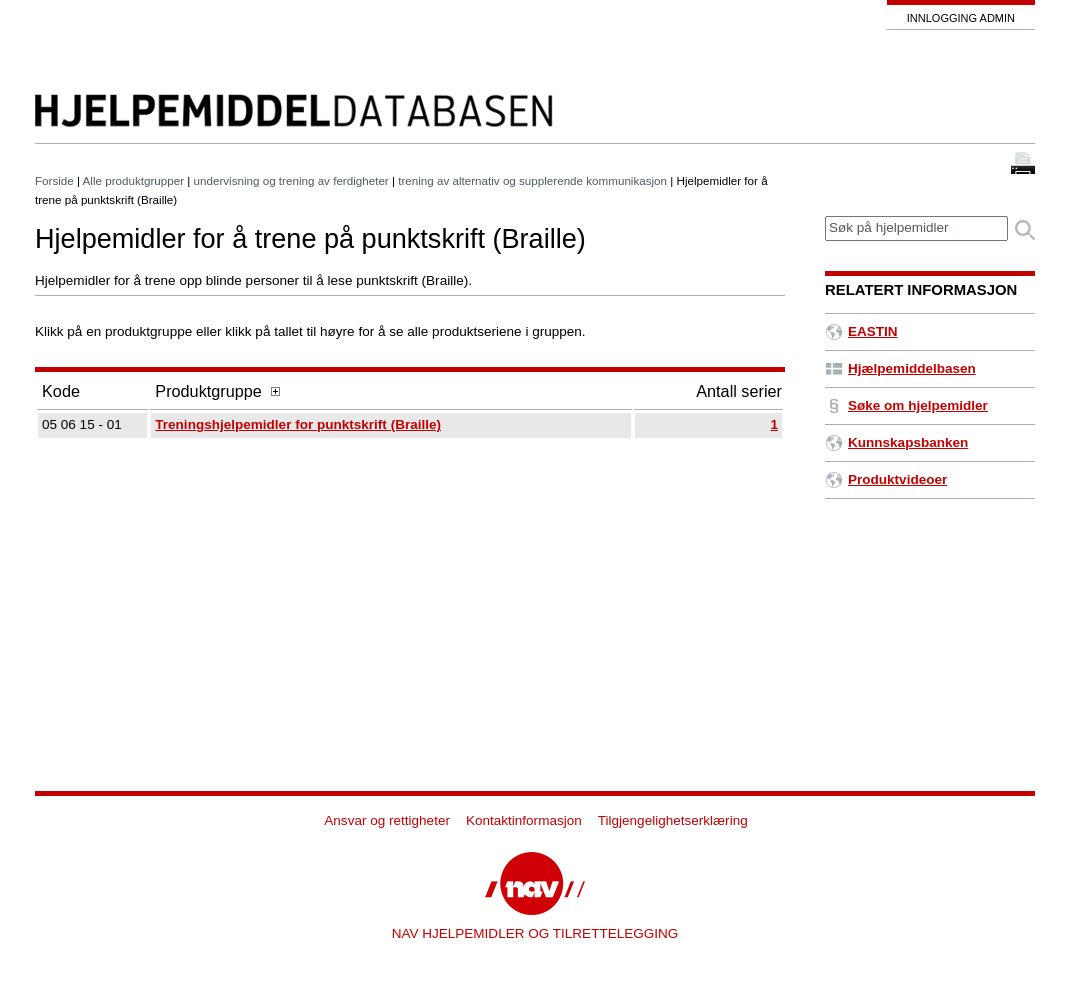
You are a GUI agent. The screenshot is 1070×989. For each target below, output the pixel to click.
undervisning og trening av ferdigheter (291, 180)
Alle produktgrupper (133, 180)
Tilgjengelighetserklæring (673, 820)
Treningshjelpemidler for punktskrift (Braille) (298, 424)
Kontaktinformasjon (524, 820)
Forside (54, 180)
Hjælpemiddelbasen (900, 368)
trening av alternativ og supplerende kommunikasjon (532, 180)
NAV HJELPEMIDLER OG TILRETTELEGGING (535, 933)
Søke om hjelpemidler (906, 405)
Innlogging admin (961, 18)
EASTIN (861, 331)
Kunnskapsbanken (896, 442)
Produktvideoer (886, 479)
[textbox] (916, 228)
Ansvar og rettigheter (387, 820)
